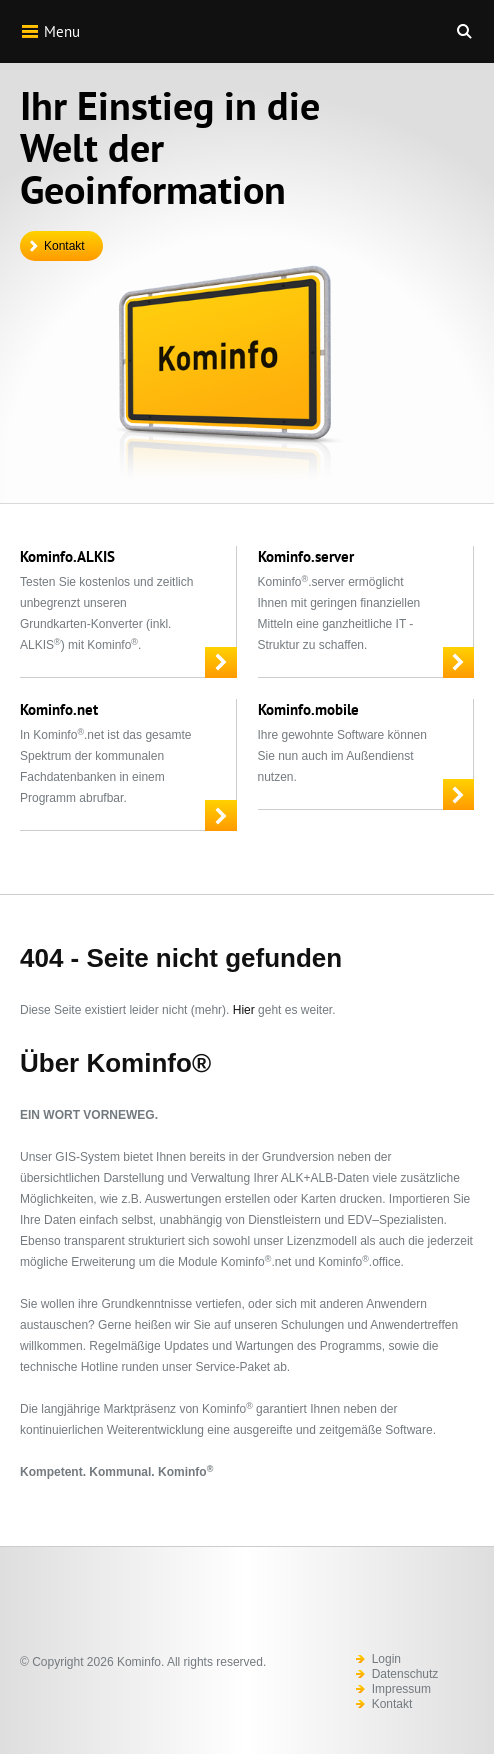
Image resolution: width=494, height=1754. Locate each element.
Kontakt (64, 246)
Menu (50, 31)
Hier (244, 1010)
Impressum (401, 1689)
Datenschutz (405, 1674)
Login (386, 1659)
